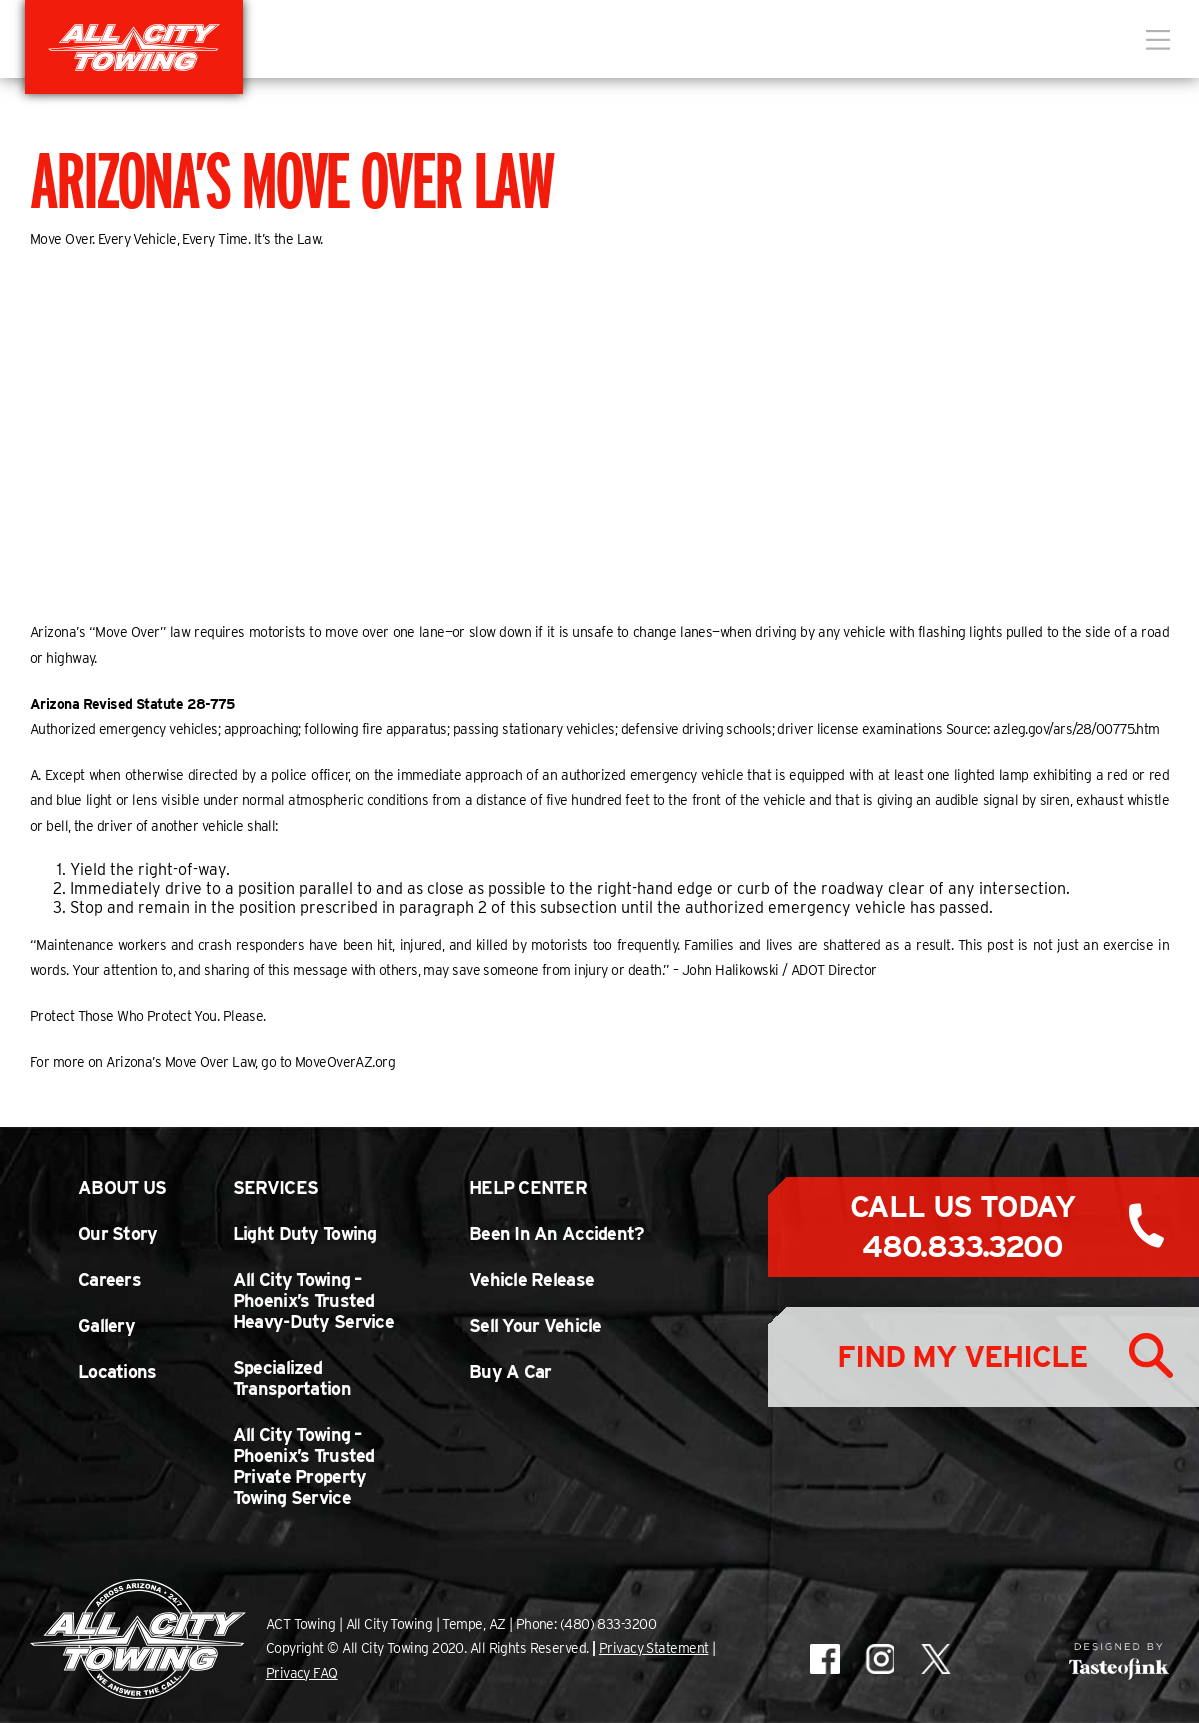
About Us (122, 1187)
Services (275, 1187)
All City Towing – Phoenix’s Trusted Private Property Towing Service (304, 1466)
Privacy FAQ (302, 1673)
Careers (109, 1279)
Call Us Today (962, 1226)
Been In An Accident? (557, 1233)
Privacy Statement (653, 1648)
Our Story (118, 1233)
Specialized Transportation (292, 1378)
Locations (117, 1371)
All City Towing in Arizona (134, 47)
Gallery (106, 1325)
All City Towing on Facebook (825, 1659)
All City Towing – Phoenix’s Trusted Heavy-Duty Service (313, 1300)
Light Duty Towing (305, 1233)
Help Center (528, 1187)
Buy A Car (510, 1371)
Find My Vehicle (962, 1356)
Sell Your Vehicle (535, 1325)
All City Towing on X (934, 1659)
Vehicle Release (531, 1279)
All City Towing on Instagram (879, 1659)
